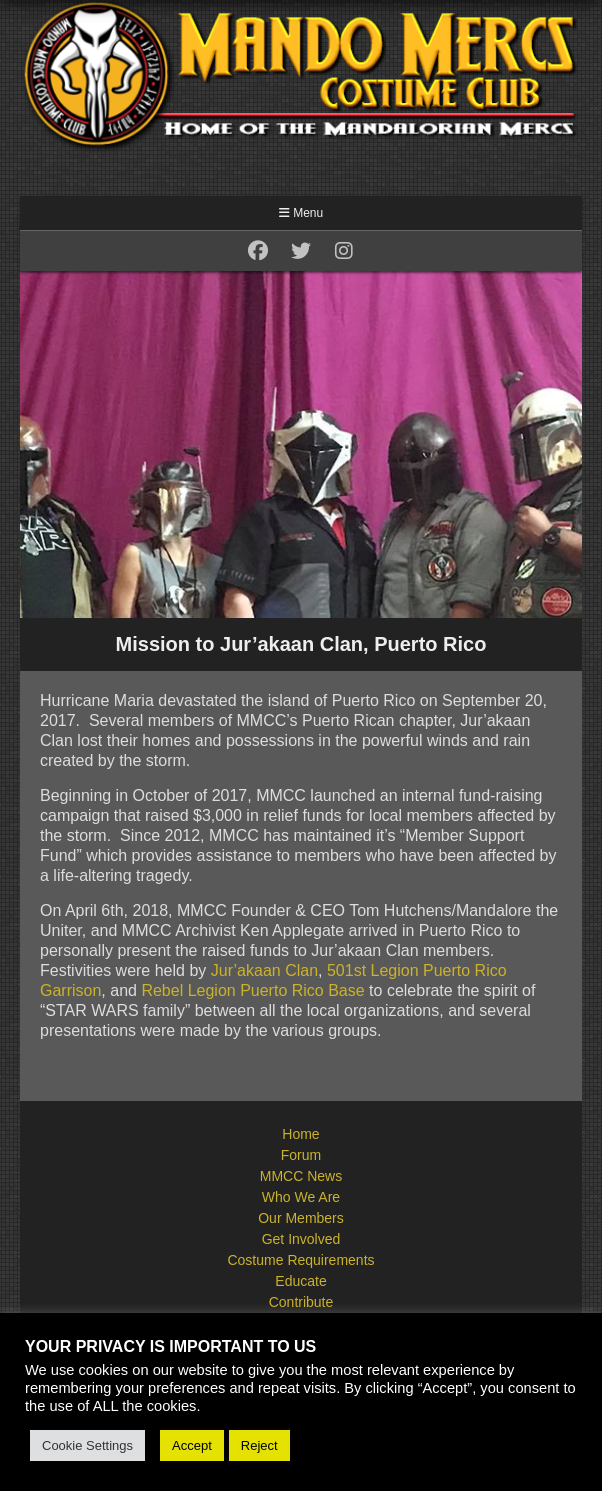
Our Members (301, 1218)
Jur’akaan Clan (264, 970)
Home (300, 1134)
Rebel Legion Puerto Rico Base (252, 990)
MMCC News (301, 1176)
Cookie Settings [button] (87, 1445)
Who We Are (301, 1197)
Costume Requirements (300, 1260)
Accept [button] (192, 1445)
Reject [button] (259, 1445)
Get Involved (301, 1239)
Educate (300, 1281)
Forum (301, 1155)
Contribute (301, 1302)
